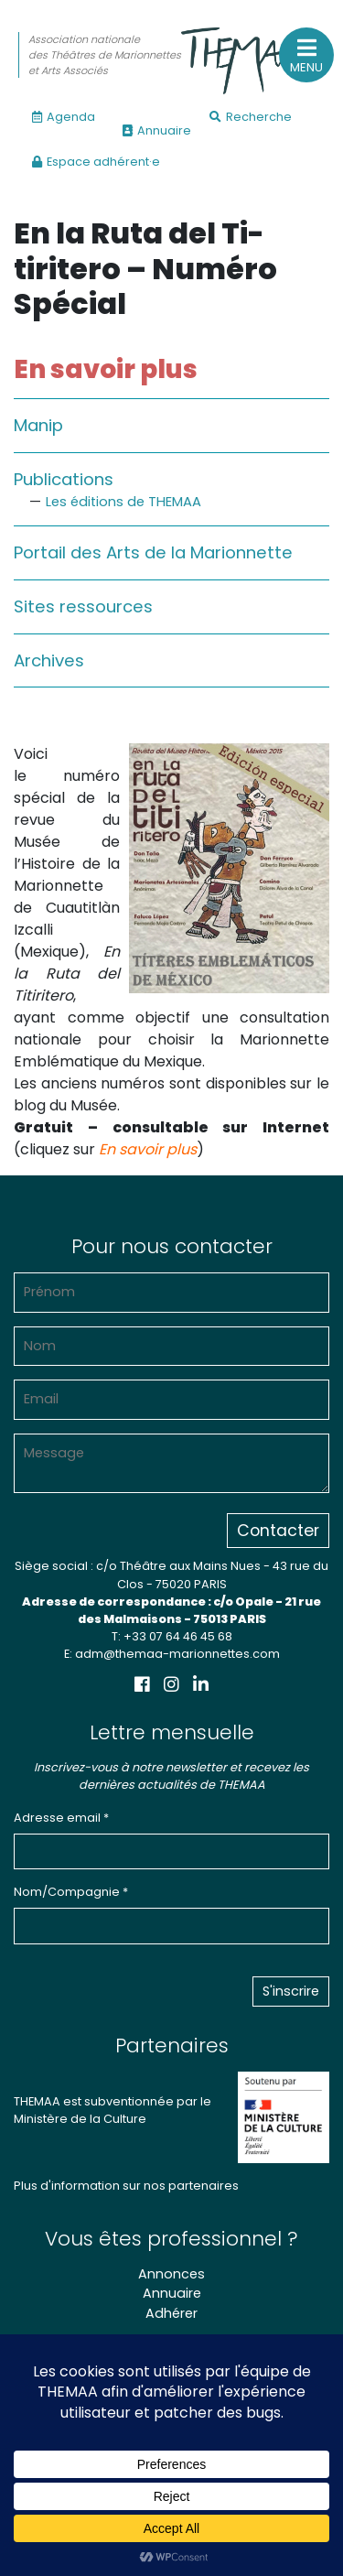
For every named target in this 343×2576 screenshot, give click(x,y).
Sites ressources (83, 606)
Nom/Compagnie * (71, 1892)
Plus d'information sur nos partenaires (126, 2185)
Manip (38, 425)
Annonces (171, 2274)
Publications (63, 479)
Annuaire (157, 130)
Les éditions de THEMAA (123, 501)
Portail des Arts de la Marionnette (153, 552)
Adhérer (171, 2313)
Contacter (278, 1531)
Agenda (63, 116)
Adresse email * (61, 1817)
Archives (49, 660)
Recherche (250, 116)
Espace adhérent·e (96, 161)
